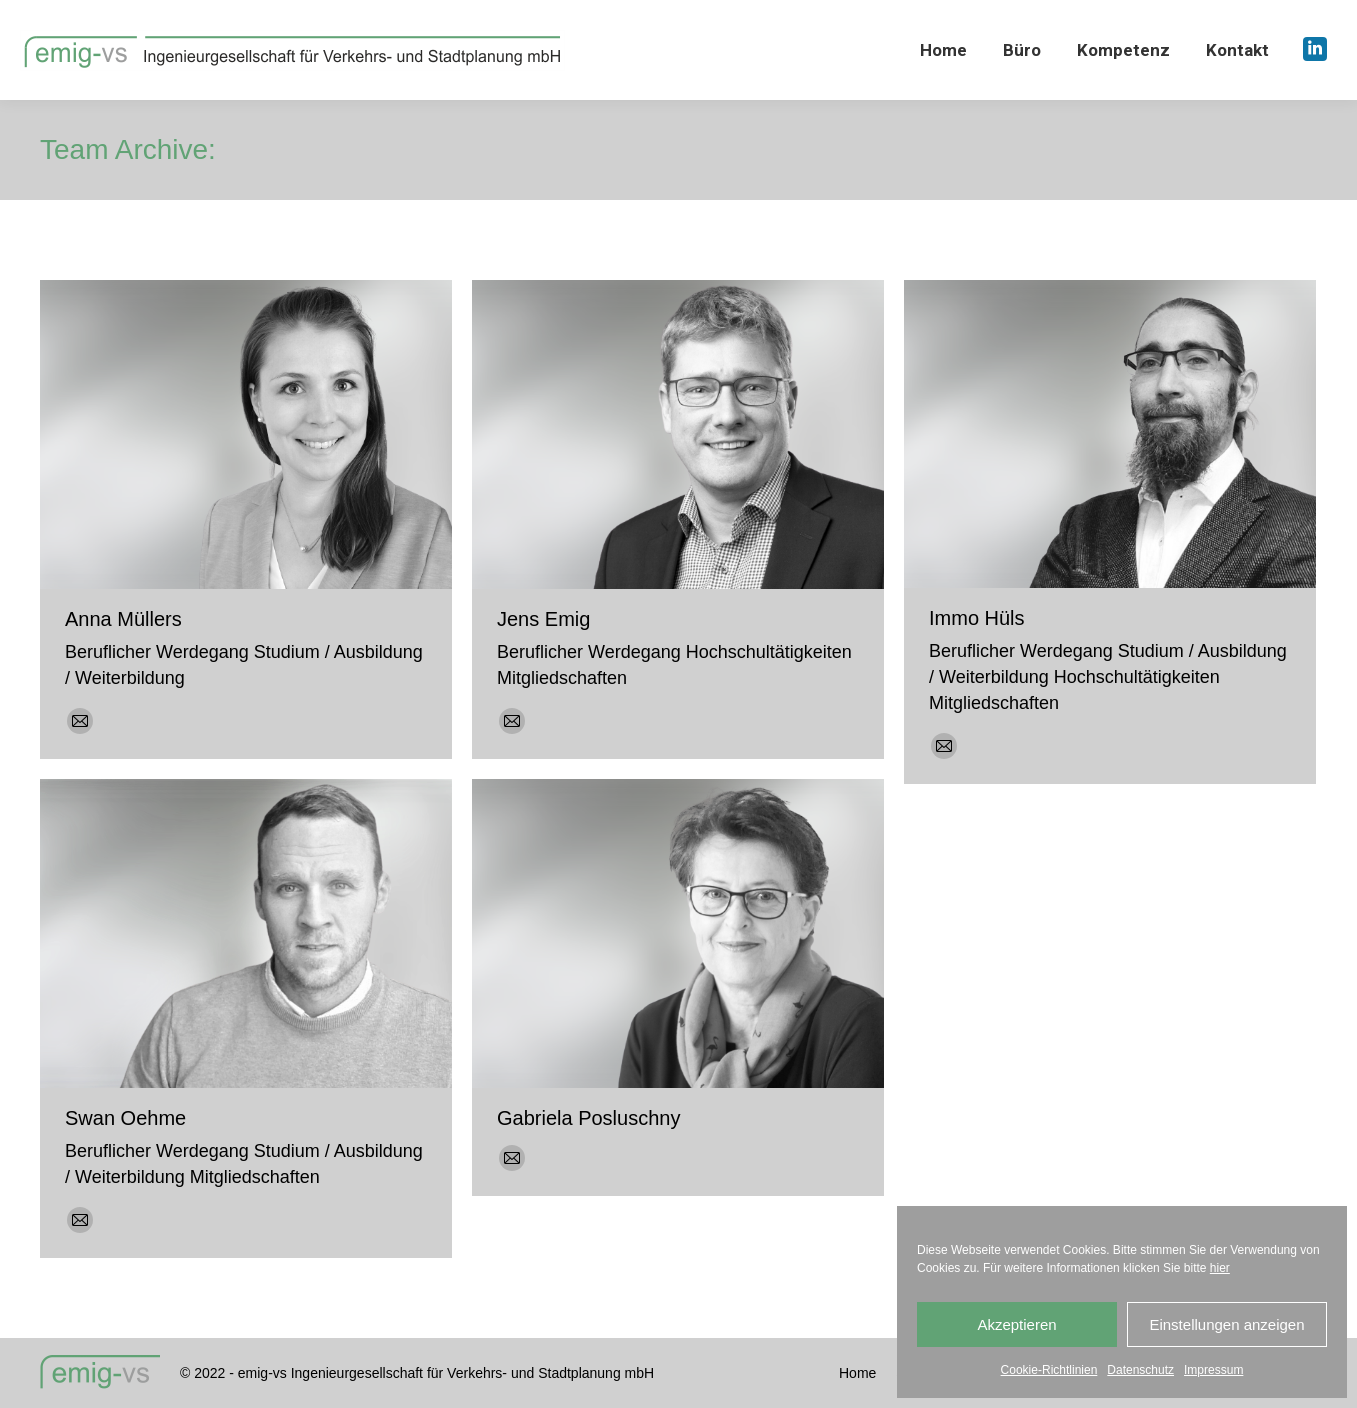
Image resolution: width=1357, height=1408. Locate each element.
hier (1220, 1268)
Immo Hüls (977, 618)
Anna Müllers (123, 619)
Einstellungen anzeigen (1226, 1324)
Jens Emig (543, 619)
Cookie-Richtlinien (1049, 1370)
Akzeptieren (1016, 1324)
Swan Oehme (125, 1118)
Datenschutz (1140, 1370)
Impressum (1213, 1370)
